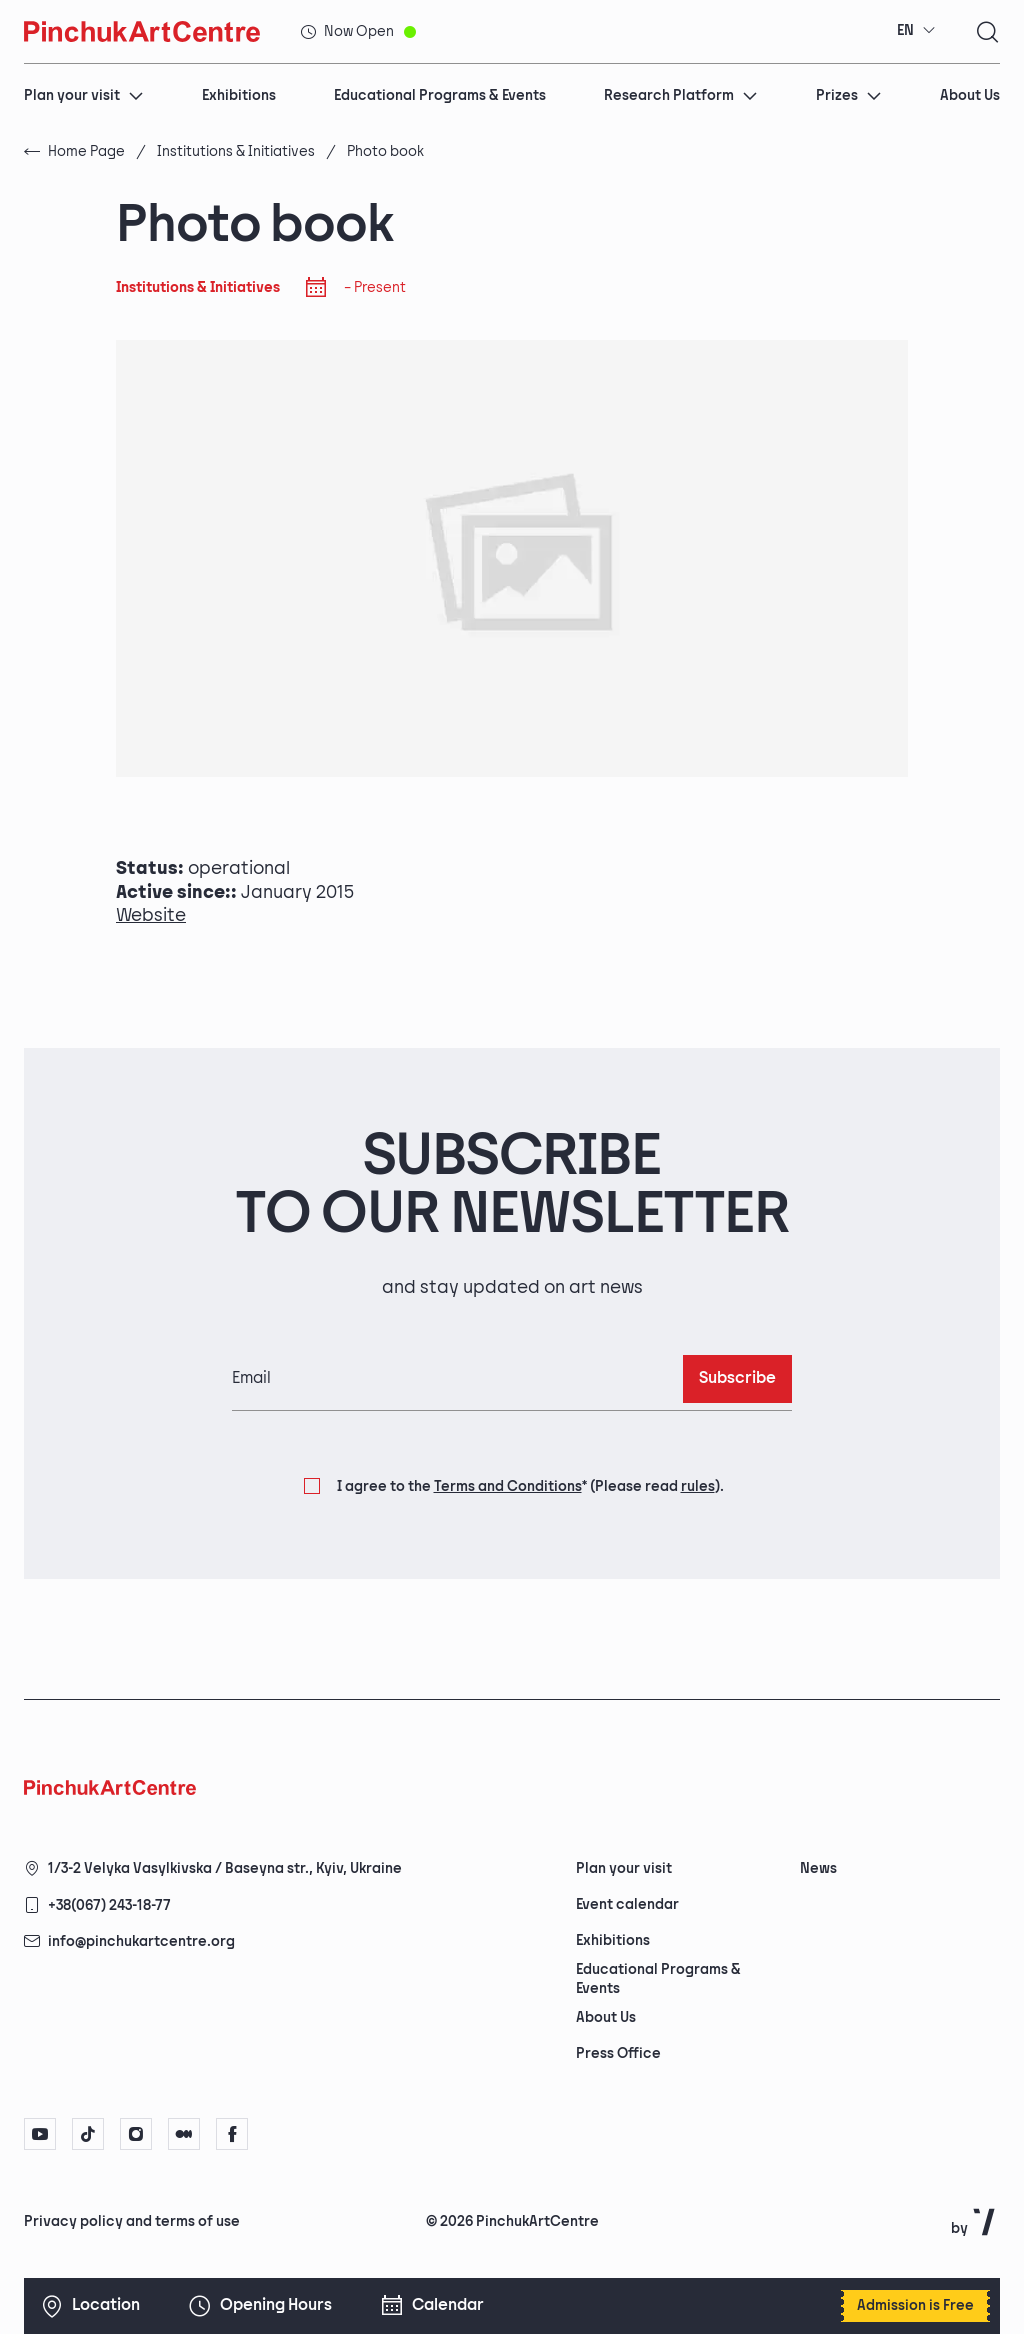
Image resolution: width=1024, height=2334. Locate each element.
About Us (970, 95)
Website (151, 915)
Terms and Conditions (508, 1486)
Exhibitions (239, 95)
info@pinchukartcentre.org (141, 1941)
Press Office (618, 2053)
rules (698, 1486)
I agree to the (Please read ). (530, 1487)
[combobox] (916, 31)
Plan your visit (84, 95)
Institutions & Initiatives (236, 151)
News (818, 1868)
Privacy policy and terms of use (132, 2221)
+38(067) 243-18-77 (109, 1905)
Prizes (849, 95)
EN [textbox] (905, 30)
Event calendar (627, 1904)
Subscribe (737, 1378)
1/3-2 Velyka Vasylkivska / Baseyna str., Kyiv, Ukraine (225, 1868)
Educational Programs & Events (440, 95)
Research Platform (681, 95)
